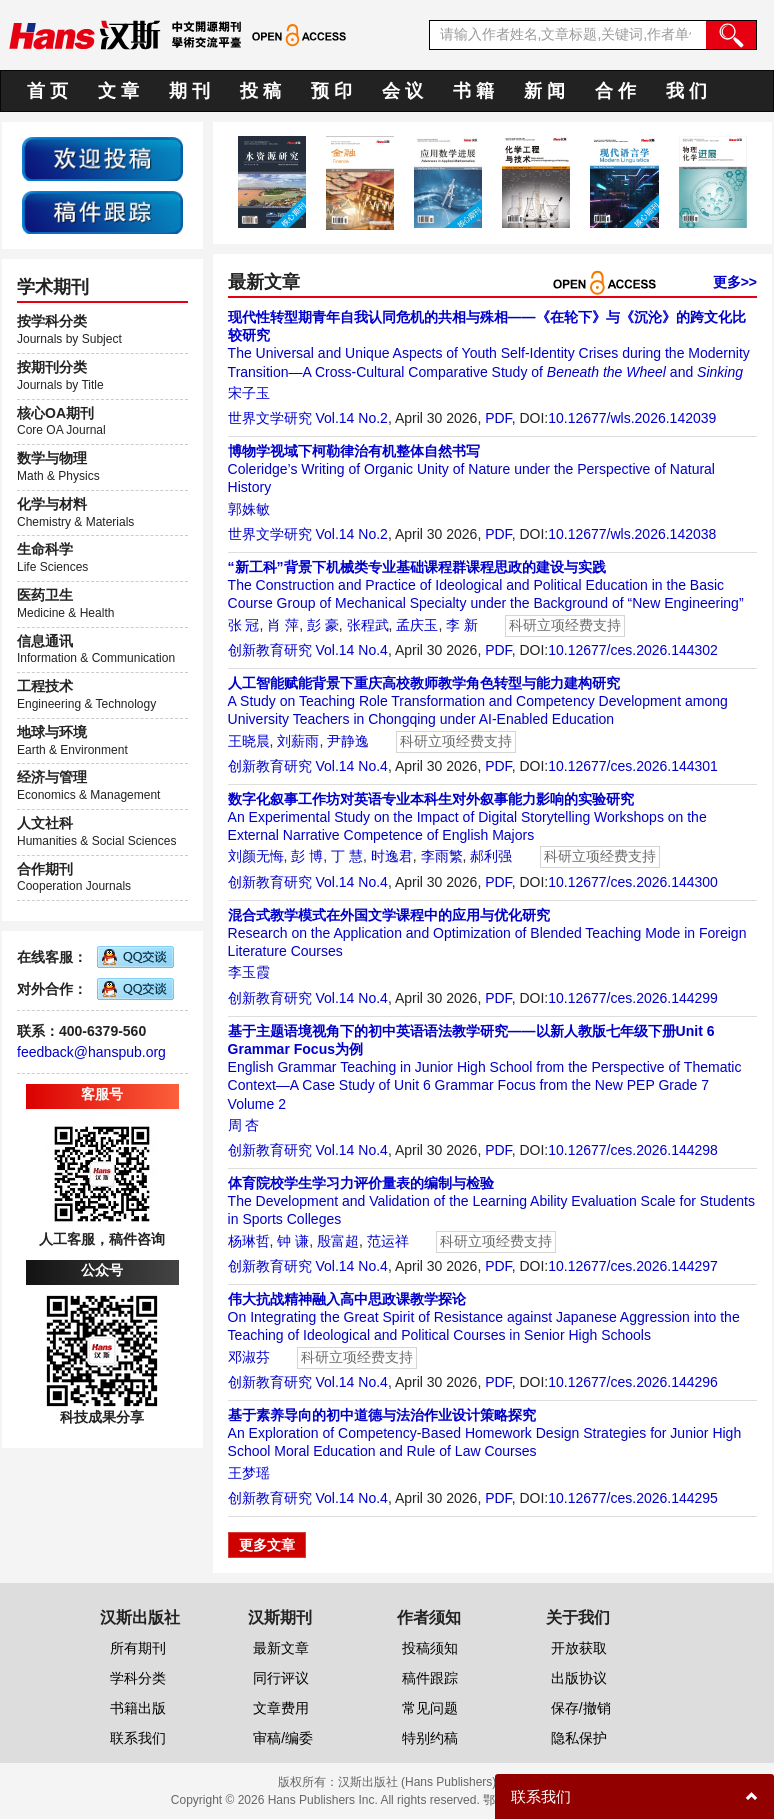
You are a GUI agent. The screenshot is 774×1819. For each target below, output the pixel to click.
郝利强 (491, 856)
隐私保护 (579, 1738)
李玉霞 (249, 972)
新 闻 (544, 91)
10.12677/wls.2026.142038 (632, 534)
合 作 (615, 91)
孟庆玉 (417, 625)
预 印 (331, 91)
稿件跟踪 (430, 1678)
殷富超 (338, 1241)
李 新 (462, 625)
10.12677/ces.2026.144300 (633, 882)
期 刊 (189, 91)
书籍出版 (138, 1708)
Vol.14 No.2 (351, 418)
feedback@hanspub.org (91, 1052)
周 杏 (244, 1125)
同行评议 (281, 1678)
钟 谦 (293, 1241)
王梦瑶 (249, 1473)
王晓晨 (249, 741)
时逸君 (392, 856)
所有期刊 (138, 1648)
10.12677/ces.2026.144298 (633, 1150)
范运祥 (388, 1241)
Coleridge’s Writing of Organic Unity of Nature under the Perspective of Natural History (471, 469)
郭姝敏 (249, 509)
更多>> (735, 282)
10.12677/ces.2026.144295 (633, 1498)
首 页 (47, 91)
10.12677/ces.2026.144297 (633, 1266)
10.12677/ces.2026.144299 (633, 998)
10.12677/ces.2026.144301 (633, 766)
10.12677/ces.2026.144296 (633, 1382)
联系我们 (138, 1738)
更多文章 (267, 1545)
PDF (498, 418)
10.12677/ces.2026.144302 (633, 650)
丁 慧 (347, 856)
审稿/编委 (283, 1738)
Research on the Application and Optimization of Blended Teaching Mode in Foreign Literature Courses (487, 933)
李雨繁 (442, 856)
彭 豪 (323, 625)
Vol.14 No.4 (351, 650)
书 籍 (473, 91)
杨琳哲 (249, 1241)
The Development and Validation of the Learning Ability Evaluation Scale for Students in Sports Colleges (491, 1201)
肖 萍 (283, 625)
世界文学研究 (270, 418)
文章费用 (281, 1708)
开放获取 (579, 1648)
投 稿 (260, 91)
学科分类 (138, 1678)
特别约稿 (430, 1738)
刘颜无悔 (256, 856)
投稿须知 (430, 1648)
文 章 (118, 91)
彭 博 (307, 856)
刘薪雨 (298, 741)
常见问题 (430, 1708)
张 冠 (244, 625)
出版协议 (579, 1678)
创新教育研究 (270, 650)
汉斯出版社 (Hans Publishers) (417, 1782)
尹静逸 (348, 741)
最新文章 (281, 1648)
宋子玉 (249, 393)
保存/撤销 (581, 1708)
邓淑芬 (249, 1357)
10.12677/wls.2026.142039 (632, 418)
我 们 (686, 91)
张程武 (368, 625)
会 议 (402, 91)
